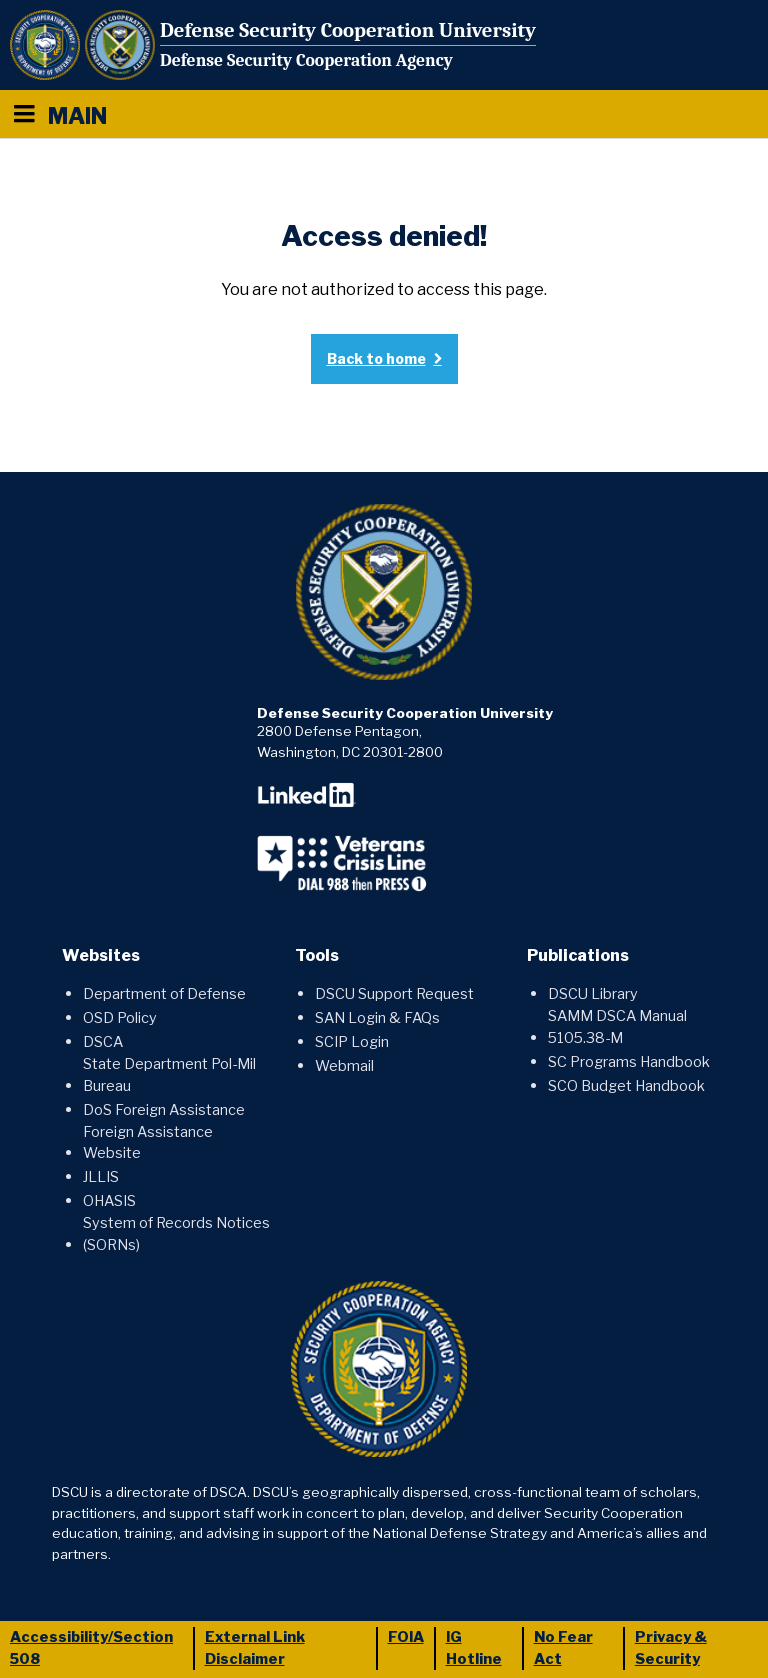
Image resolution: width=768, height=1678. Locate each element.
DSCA (103, 1042)
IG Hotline (474, 1648)
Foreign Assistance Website (148, 1143)
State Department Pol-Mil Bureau (169, 1075)
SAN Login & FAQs (377, 1018)
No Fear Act (563, 1648)
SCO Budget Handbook (626, 1086)
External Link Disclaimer (255, 1648)
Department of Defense (164, 994)
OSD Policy (120, 1018)
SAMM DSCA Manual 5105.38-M (617, 1027)
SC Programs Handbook (629, 1062)
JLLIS (101, 1177)
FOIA (406, 1637)
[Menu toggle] (24, 114)
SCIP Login (352, 1042)
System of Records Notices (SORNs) (176, 1234)
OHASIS (109, 1201)
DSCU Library (593, 994)
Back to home (376, 358)
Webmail (344, 1066)
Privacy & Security (671, 1648)
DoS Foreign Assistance (164, 1110)
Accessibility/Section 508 (91, 1648)
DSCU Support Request (394, 994)
